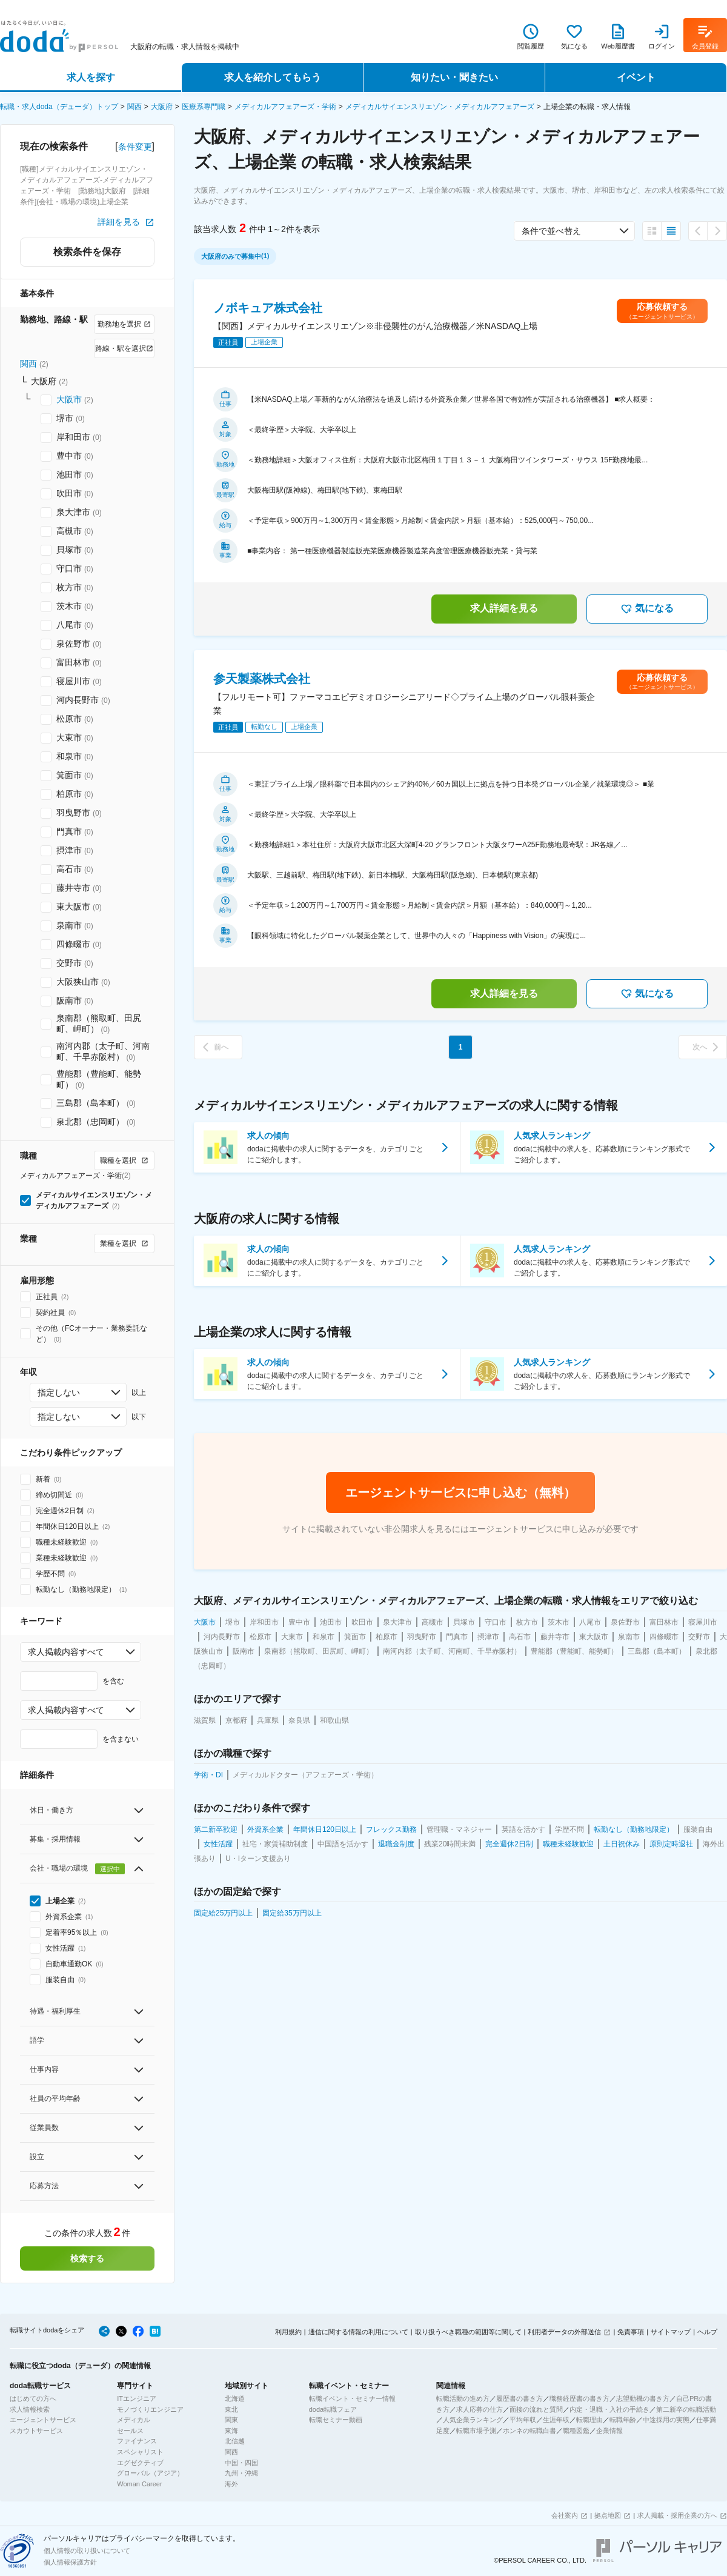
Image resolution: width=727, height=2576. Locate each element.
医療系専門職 (203, 106)
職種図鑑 (576, 2430)
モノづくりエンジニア (150, 2409)
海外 (231, 2484)
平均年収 (523, 2419)
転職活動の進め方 (463, 2398)
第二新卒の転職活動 (686, 2409)
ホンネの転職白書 (529, 2430)
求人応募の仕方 (479, 2409)
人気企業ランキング (473, 2419)
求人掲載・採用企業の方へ (677, 2515)
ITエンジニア (136, 2398)
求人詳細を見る (504, 608)
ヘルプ (707, 2331)
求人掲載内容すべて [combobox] (66, 1652)
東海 (231, 2430)
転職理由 (589, 2419)
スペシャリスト (140, 2451)
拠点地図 (607, 2515)
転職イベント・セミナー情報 (352, 2398)
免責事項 (630, 2331)
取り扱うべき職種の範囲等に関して (468, 2331)
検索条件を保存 (87, 252)
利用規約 (288, 2331)
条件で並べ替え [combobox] (551, 231)
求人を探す (91, 77)
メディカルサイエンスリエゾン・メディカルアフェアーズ (439, 106)
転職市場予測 (476, 2430)
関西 (134, 106)
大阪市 (69, 399)
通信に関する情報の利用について (358, 2331)
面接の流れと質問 (536, 2409)
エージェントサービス (43, 2419)
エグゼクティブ (140, 2462)
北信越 (235, 2441)
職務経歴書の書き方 (579, 2398)
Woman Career (139, 2484)
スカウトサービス (36, 2430)
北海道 (235, 2398)
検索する (87, 2258)
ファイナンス (137, 2441)
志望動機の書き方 (642, 2398)
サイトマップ (671, 2331)
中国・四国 (241, 2462)
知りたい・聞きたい (454, 77)
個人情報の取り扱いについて (87, 2550)
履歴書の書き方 (519, 2398)
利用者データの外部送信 (564, 2331)
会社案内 (564, 2515)
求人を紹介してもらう (272, 77)
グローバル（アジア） (150, 2473)
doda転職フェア (333, 2409)
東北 (231, 2409)
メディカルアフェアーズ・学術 (285, 106)
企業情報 (609, 2430)
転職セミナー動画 (335, 2419)
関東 (231, 2419)
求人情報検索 (30, 2409)
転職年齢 (622, 2419)
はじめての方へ (33, 2398)
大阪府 (162, 106)
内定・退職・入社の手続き (609, 2409)
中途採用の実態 (666, 2419)
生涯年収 (556, 2419)
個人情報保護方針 (70, 2562)
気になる (647, 609)
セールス (130, 2430)
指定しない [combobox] (59, 1392)
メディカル (133, 2419)
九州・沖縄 (241, 2473)
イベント (636, 77)
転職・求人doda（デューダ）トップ (59, 106)
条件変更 (135, 146)
